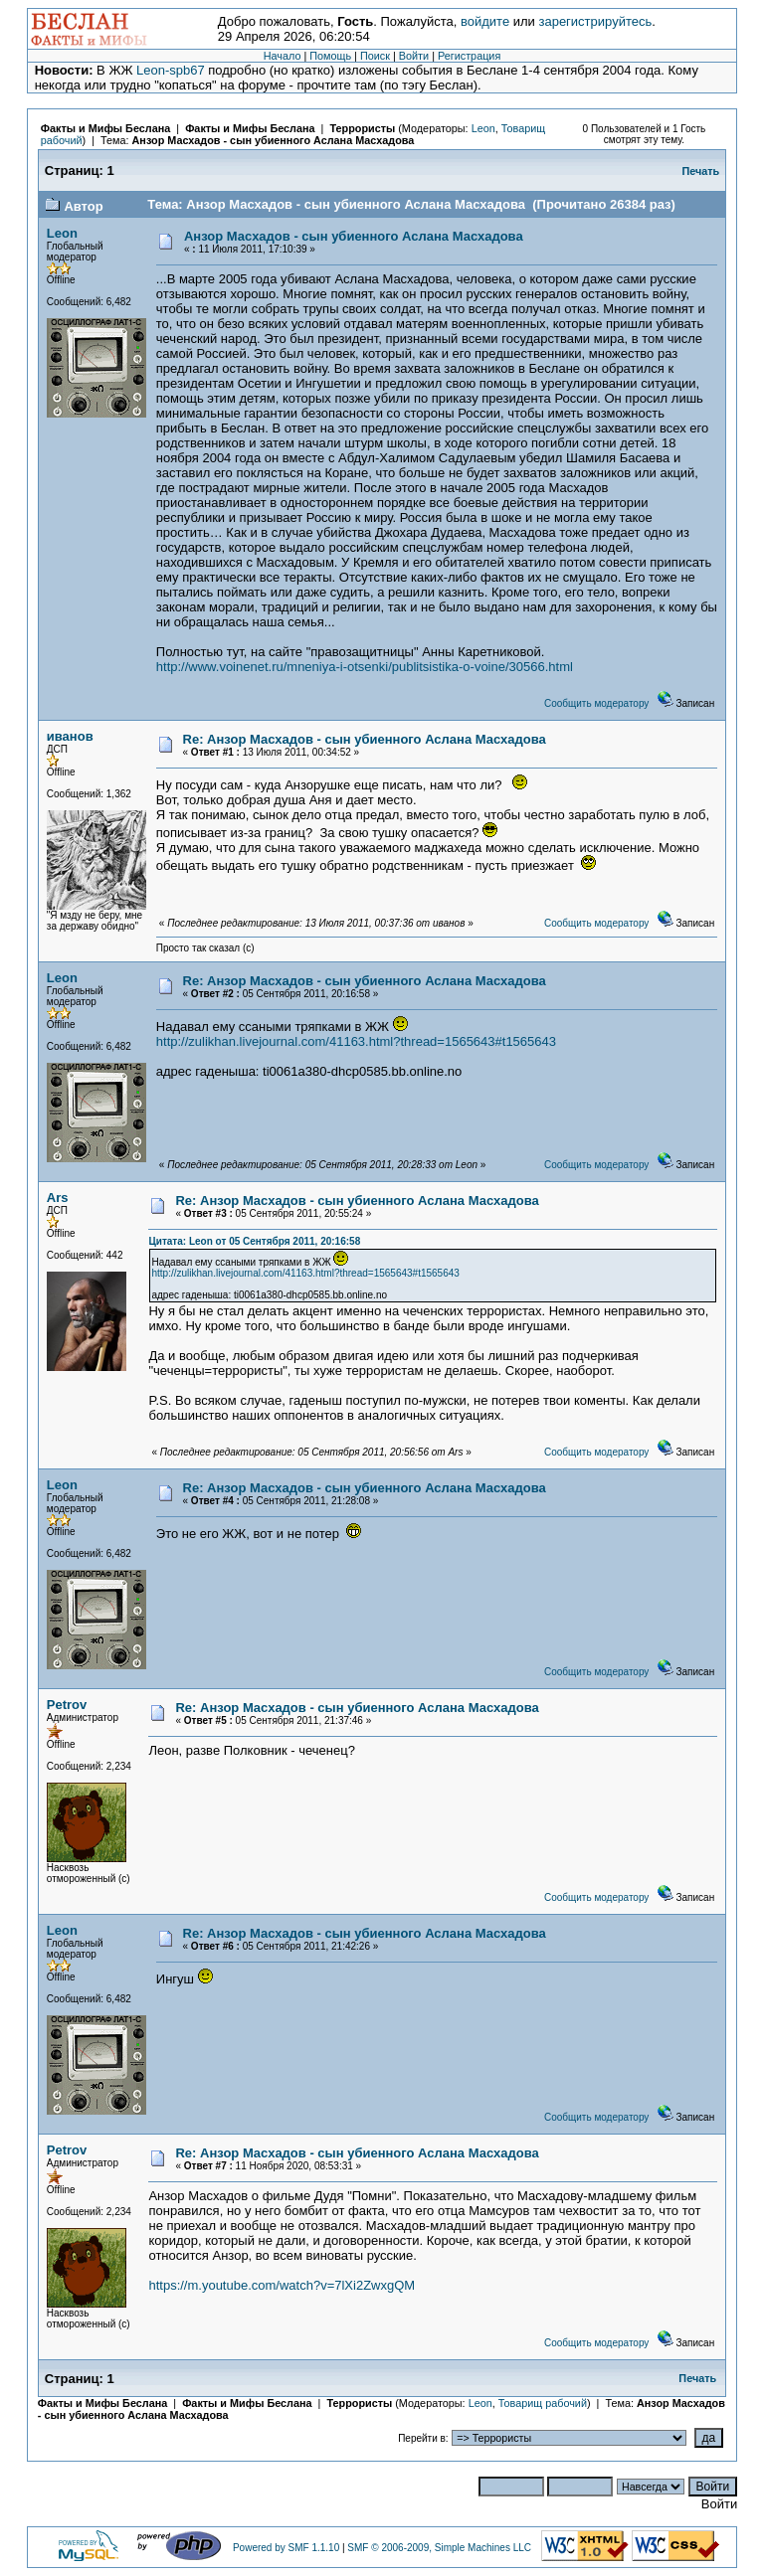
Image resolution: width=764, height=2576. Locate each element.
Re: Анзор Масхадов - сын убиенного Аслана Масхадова (364, 739)
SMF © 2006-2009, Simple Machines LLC (439, 2547)
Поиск (375, 56)
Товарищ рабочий (542, 2403)
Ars (58, 1197)
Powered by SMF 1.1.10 (286, 2547)
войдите (485, 21)
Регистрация (469, 56)
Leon (483, 128)
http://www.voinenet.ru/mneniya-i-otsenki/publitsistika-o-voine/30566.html (364, 666)
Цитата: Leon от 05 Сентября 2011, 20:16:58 (254, 1241)
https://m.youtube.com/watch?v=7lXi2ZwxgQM (281, 2285)
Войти (414, 56)
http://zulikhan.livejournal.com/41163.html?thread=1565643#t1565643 (356, 1041)
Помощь (330, 56)
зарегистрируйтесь (595, 21)
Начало (282, 56)
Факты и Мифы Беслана (105, 128)
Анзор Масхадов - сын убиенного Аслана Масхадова (273, 140)
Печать (700, 171)
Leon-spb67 (170, 70)
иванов (70, 736)
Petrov (67, 1704)
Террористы (362, 128)
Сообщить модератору (596, 703)
